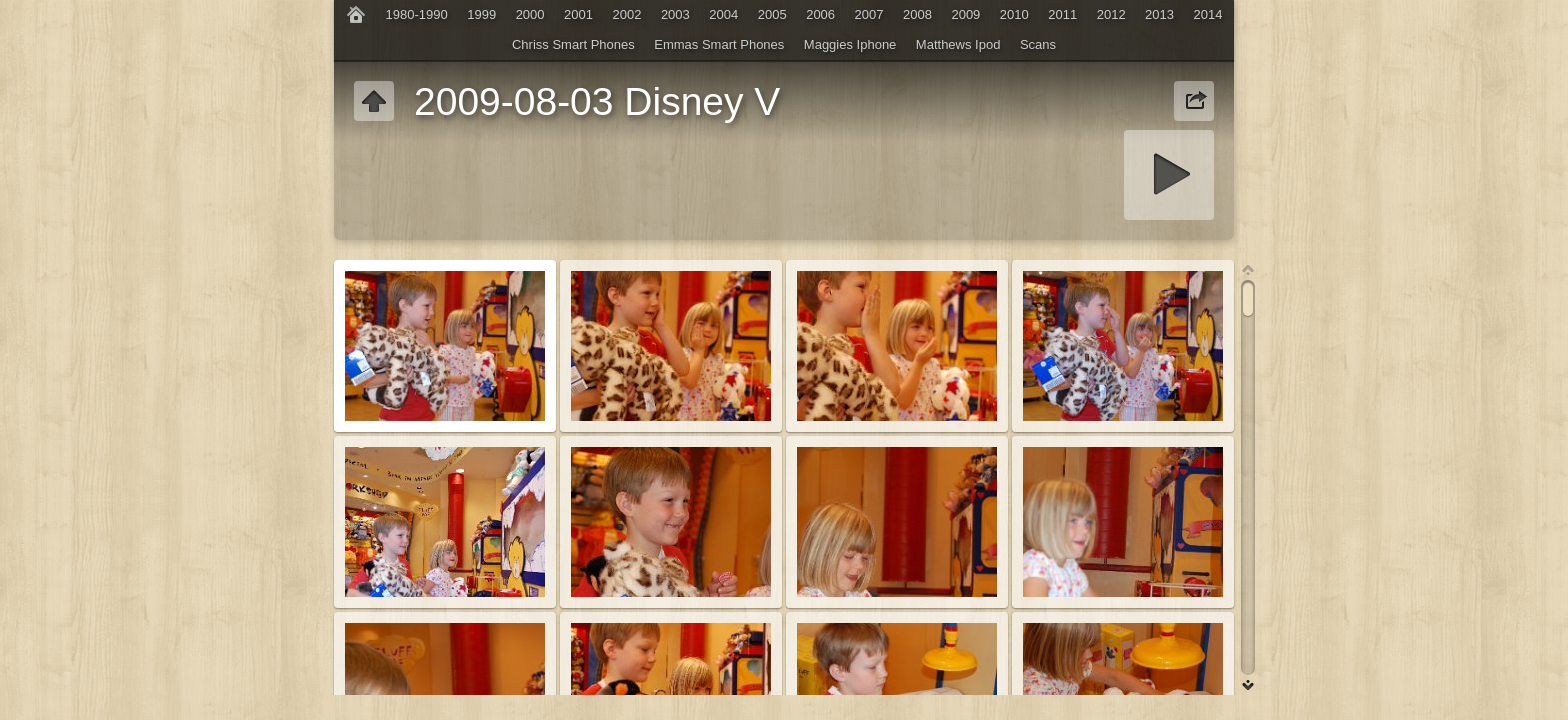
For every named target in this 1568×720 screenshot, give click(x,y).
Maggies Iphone (850, 44)
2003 (675, 14)
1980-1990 (417, 14)
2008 (917, 14)
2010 (1014, 14)
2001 (578, 14)
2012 (1111, 14)
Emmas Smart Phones (719, 44)
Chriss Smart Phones (573, 44)
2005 (772, 14)
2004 (723, 14)
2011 (1062, 14)
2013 (1159, 14)
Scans (1038, 44)
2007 (869, 14)
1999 (481, 14)
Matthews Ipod (958, 44)
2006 (820, 14)
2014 (1208, 14)
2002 (626, 14)
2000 (530, 14)
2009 (965, 14)
